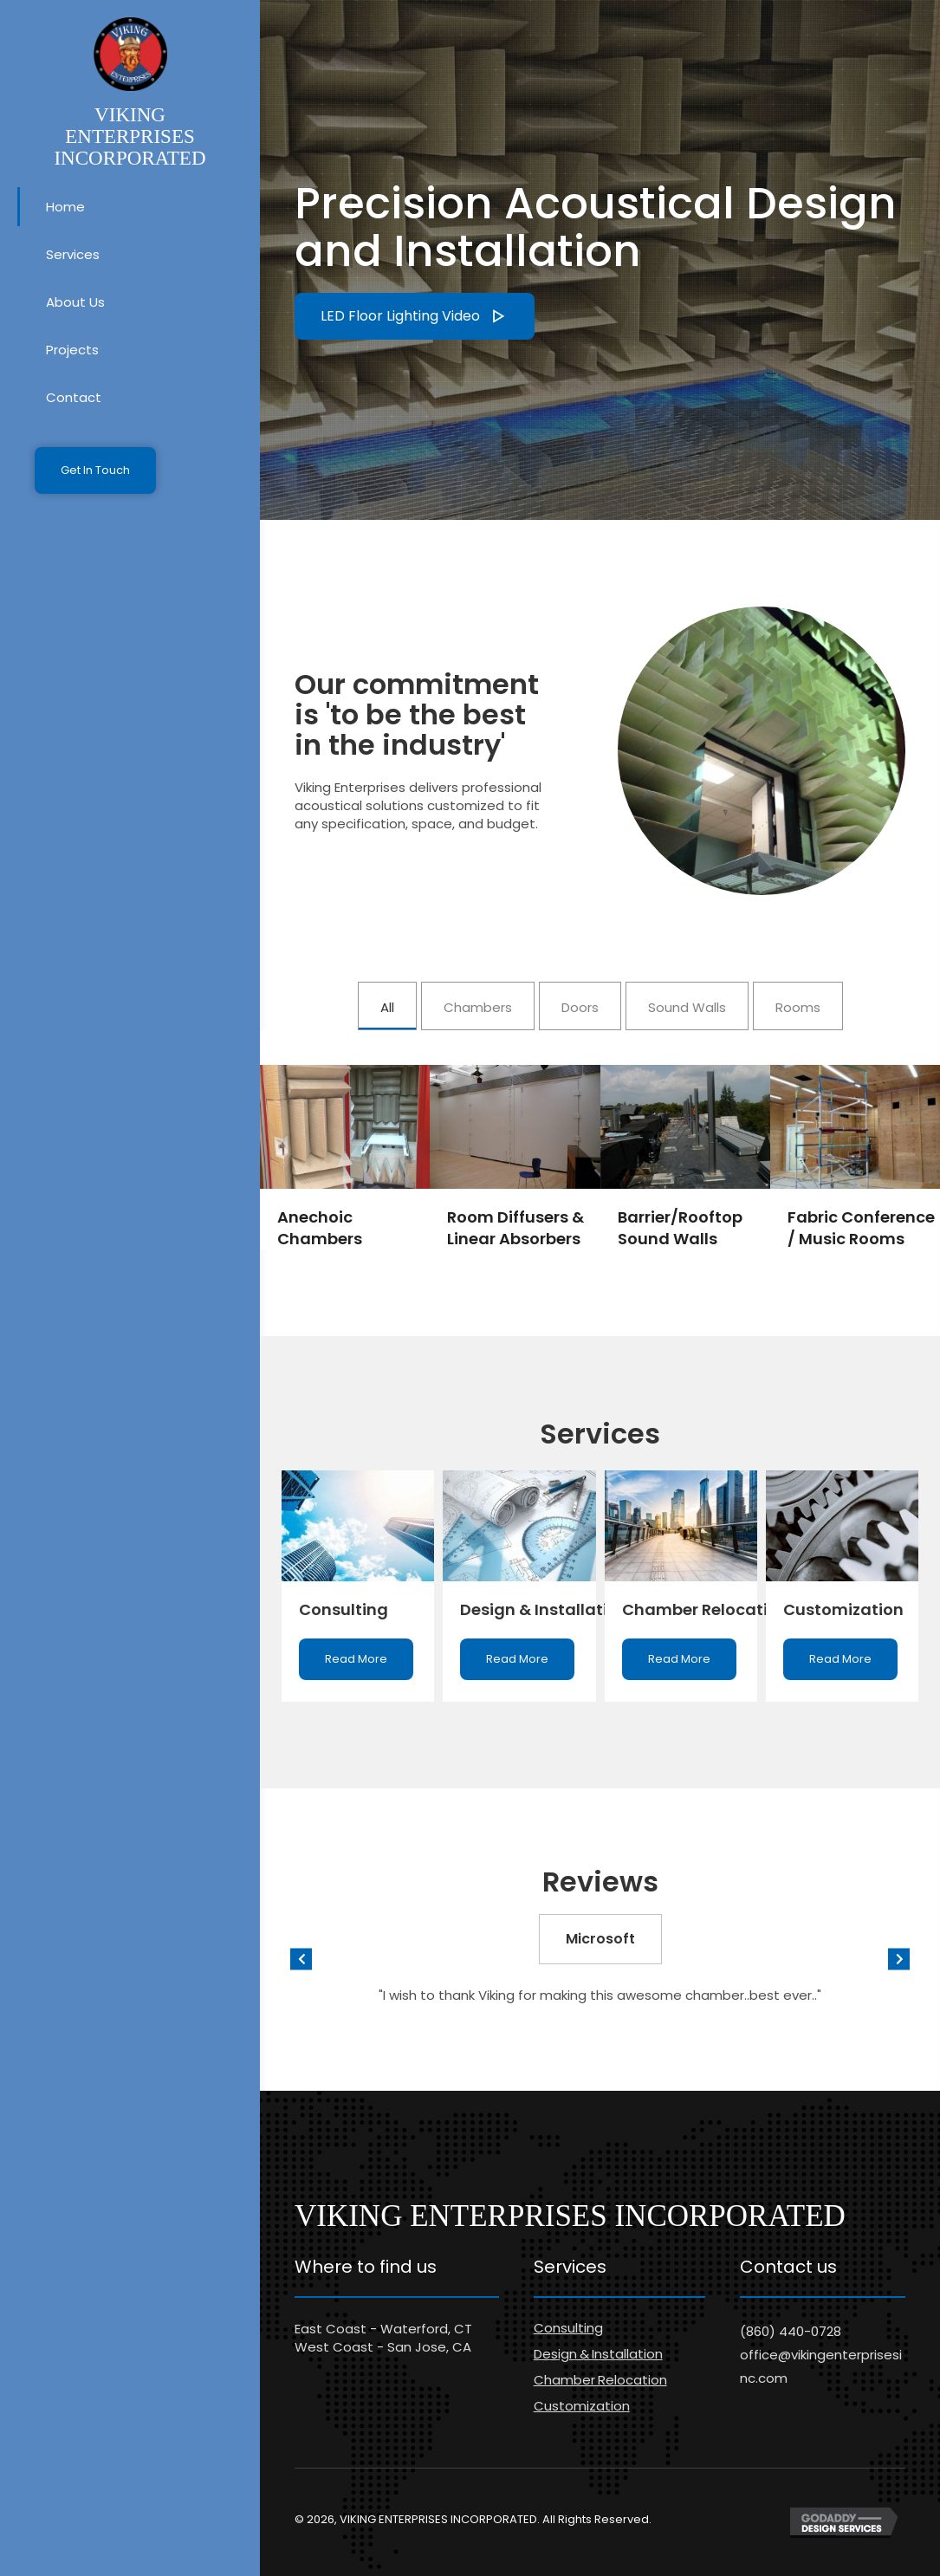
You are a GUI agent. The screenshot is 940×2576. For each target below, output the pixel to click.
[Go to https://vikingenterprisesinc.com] (130, 93)
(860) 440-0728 (790, 2331)
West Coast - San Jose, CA (383, 2347)
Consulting (568, 2328)
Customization (582, 2406)
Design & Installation (598, 2354)
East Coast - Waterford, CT (383, 2329)
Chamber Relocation (600, 2380)
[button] (95, 471)
